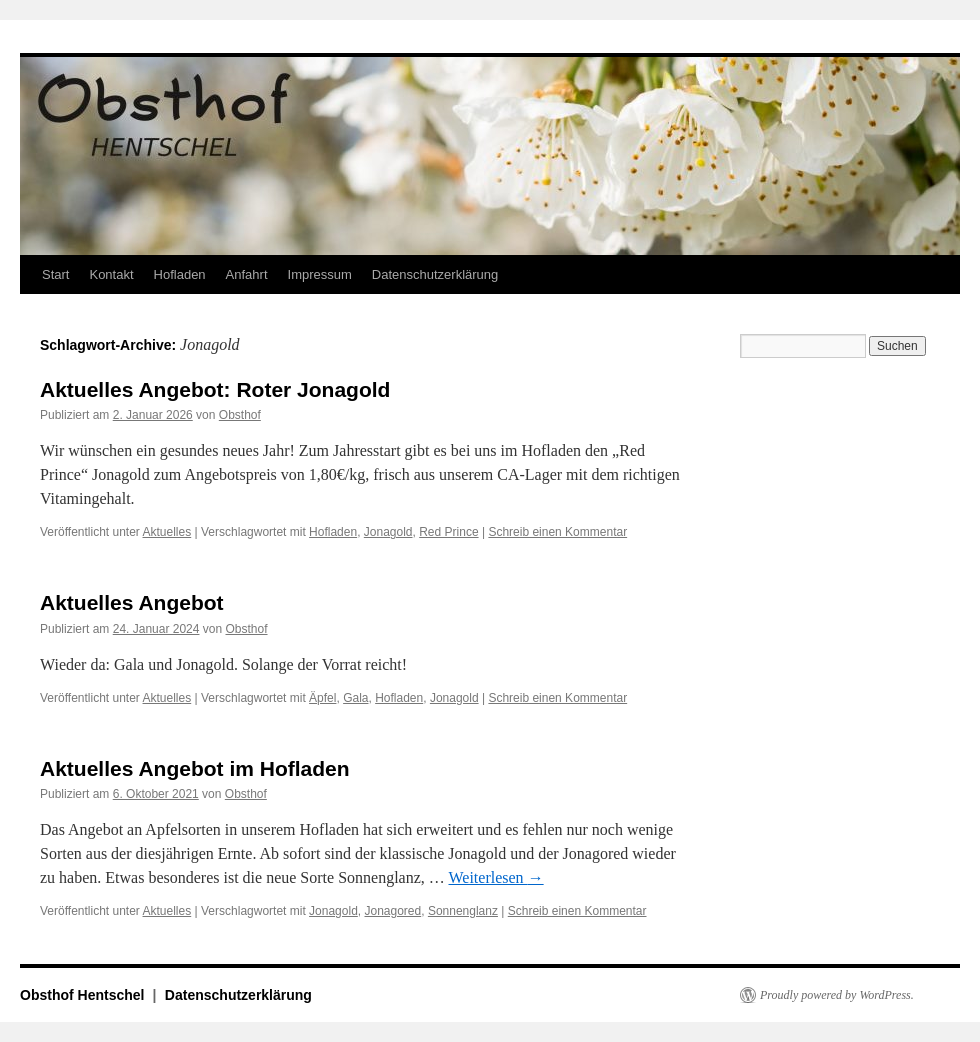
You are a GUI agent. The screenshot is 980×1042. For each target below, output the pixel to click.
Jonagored (392, 911)
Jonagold (388, 532)
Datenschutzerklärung (435, 274)
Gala (355, 698)
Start (55, 274)
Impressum (320, 274)
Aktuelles (167, 532)
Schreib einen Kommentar (557, 532)
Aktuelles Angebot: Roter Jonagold (215, 389)
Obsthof (240, 415)
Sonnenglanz (463, 911)
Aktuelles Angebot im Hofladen (195, 768)
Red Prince (448, 532)
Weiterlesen (496, 877)
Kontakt (111, 274)
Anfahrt (247, 274)
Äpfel (322, 698)
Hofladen (180, 274)
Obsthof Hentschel (84, 995)
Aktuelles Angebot (132, 602)
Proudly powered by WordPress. (837, 995)
